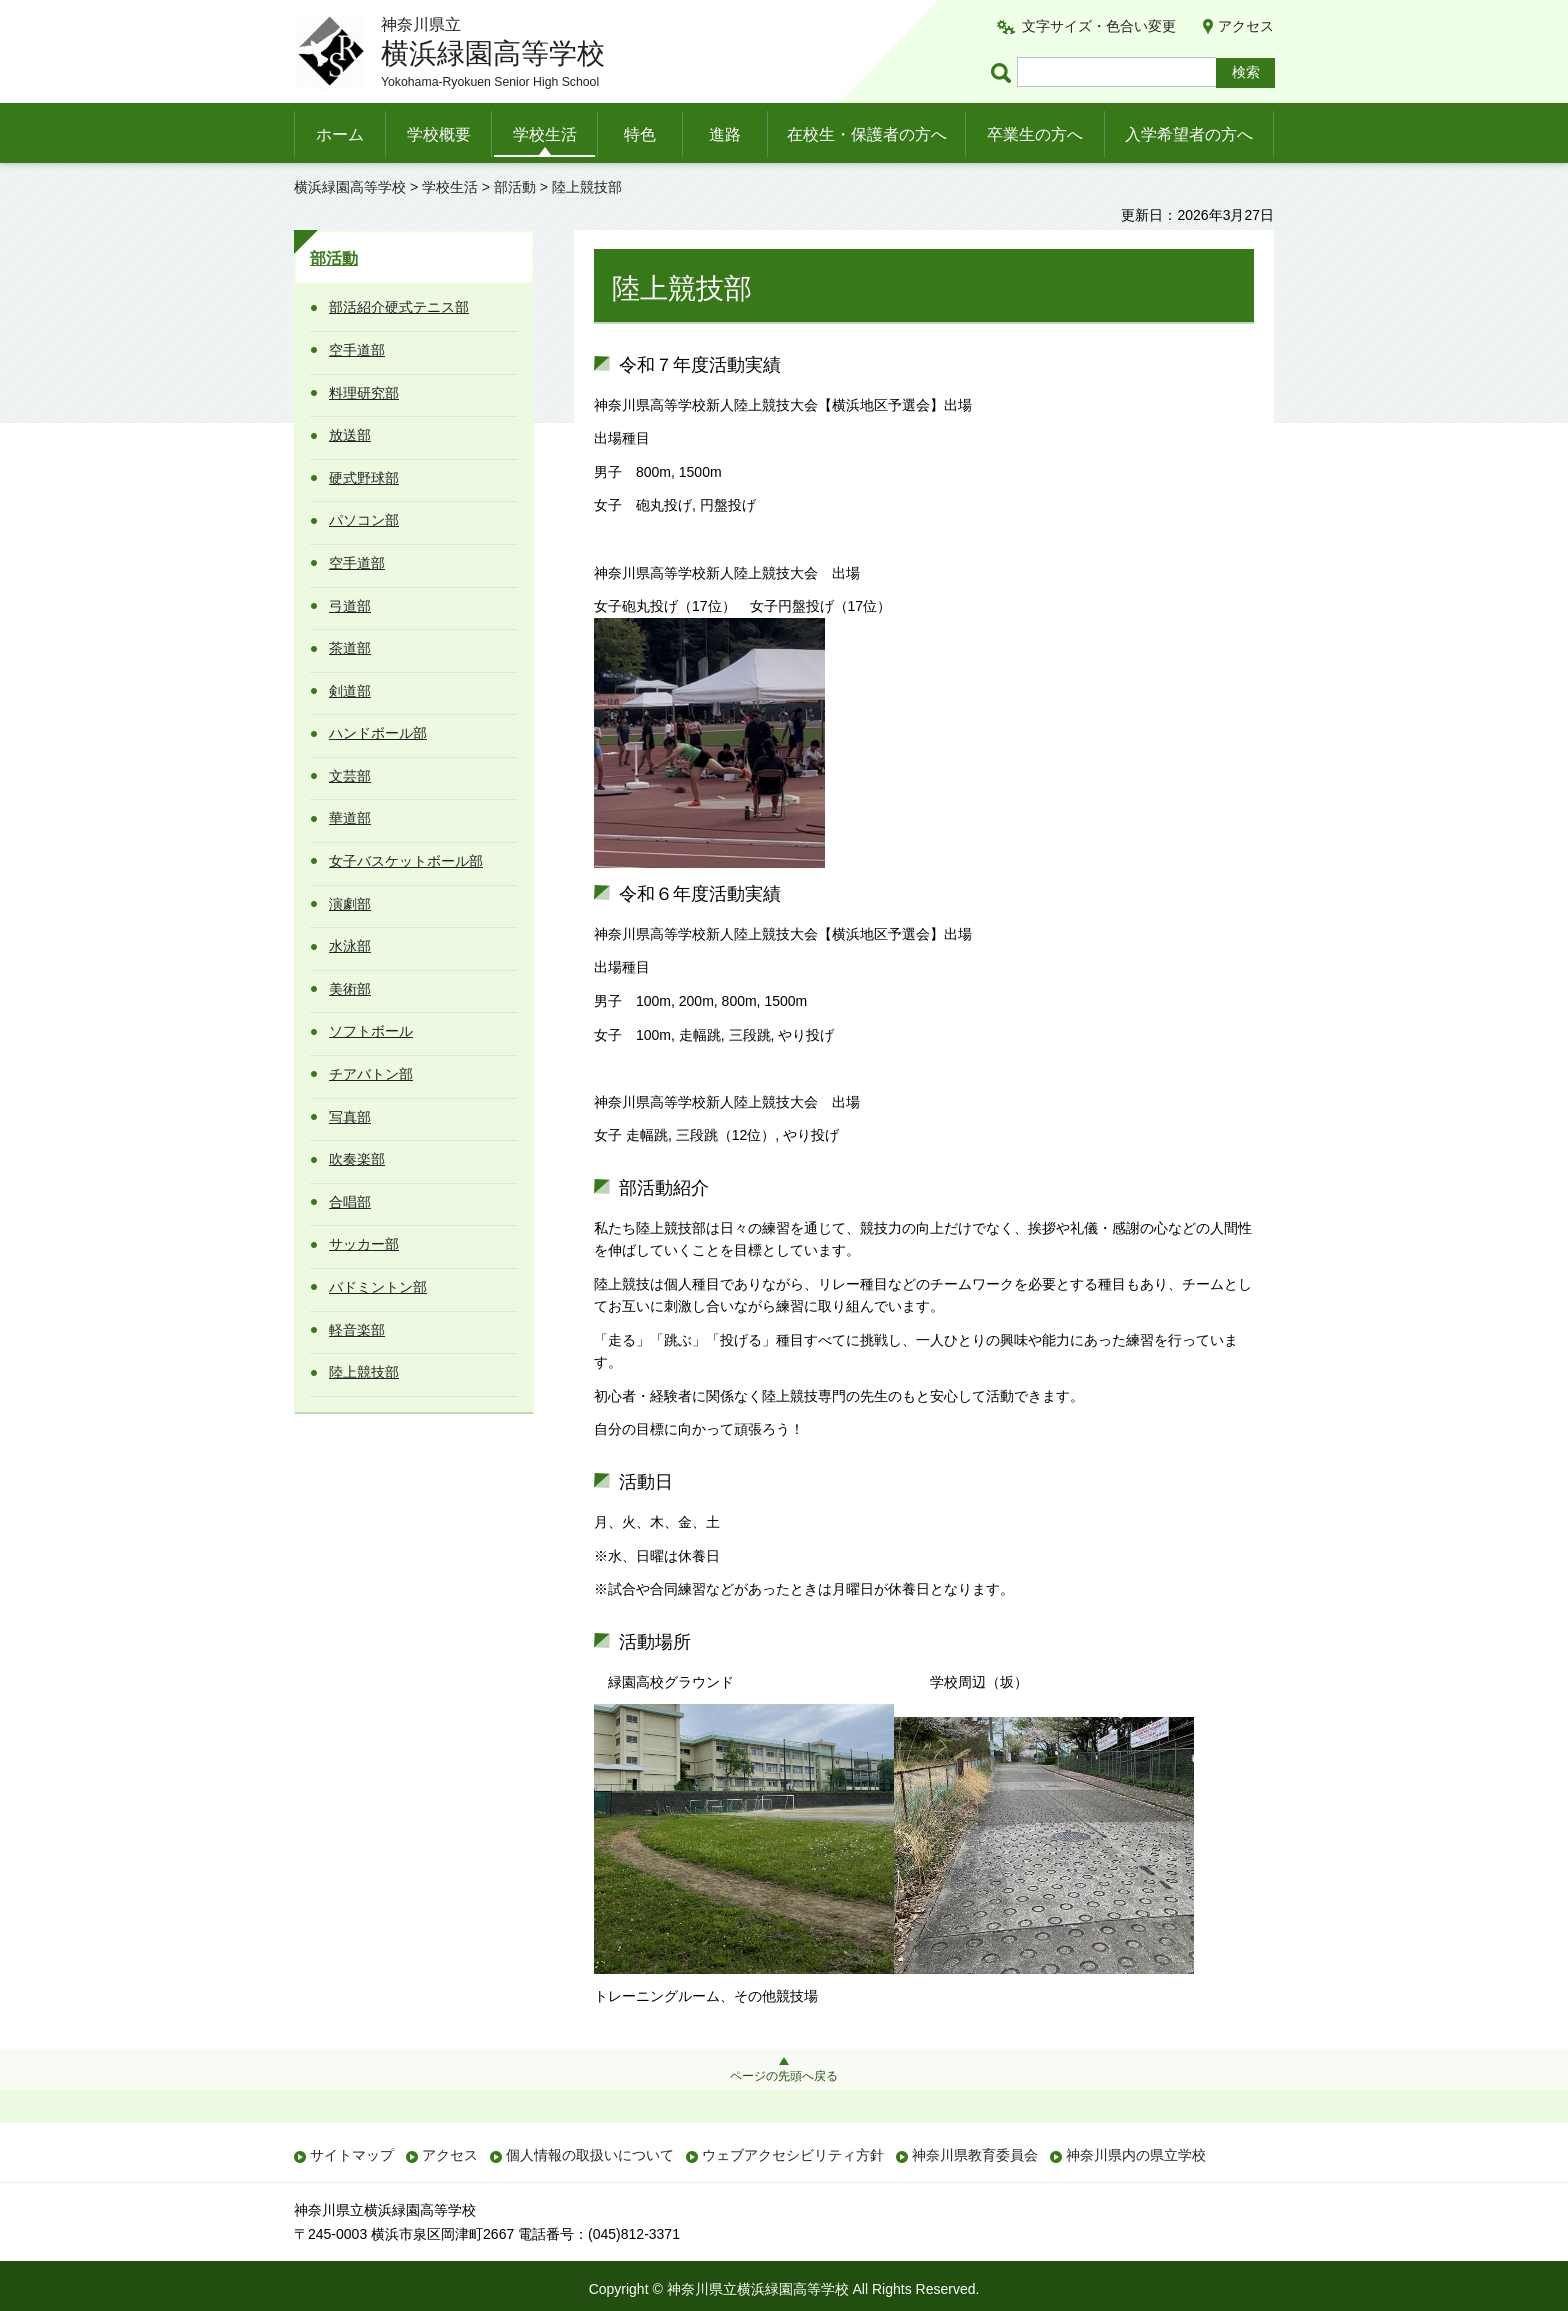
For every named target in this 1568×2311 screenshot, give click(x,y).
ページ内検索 (1004, 72)
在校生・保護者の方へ (867, 134)
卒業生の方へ (1035, 134)
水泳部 (350, 946)
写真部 (350, 1117)
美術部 (350, 989)
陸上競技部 (364, 1372)
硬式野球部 (364, 478)
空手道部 (357, 350)
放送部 (350, 435)
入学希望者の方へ (1189, 134)
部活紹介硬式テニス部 (399, 307)
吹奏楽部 (357, 1159)
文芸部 (350, 776)
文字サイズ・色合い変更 (1099, 26)
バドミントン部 (378, 1287)
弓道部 (350, 606)
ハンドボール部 (378, 733)
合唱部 (350, 1202)
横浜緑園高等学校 (350, 187)
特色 (640, 134)
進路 (725, 134)
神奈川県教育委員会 (975, 2155)
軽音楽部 (357, 1330)
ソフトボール (371, 1031)
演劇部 (350, 904)
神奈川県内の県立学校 (1136, 2155)
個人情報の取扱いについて (590, 2155)
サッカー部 (364, 1244)
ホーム (340, 134)
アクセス (1246, 26)
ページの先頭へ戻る (784, 2076)
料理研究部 (364, 393)
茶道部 (350, 648)
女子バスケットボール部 (406, 861)
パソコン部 (364, 520)
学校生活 (545, 134)
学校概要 (439, 134)
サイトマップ (352, 2155)
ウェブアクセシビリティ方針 (793, 2155)
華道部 (350, 818)
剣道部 (350, 691)
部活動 (515, 187)
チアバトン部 (371, 1074)
